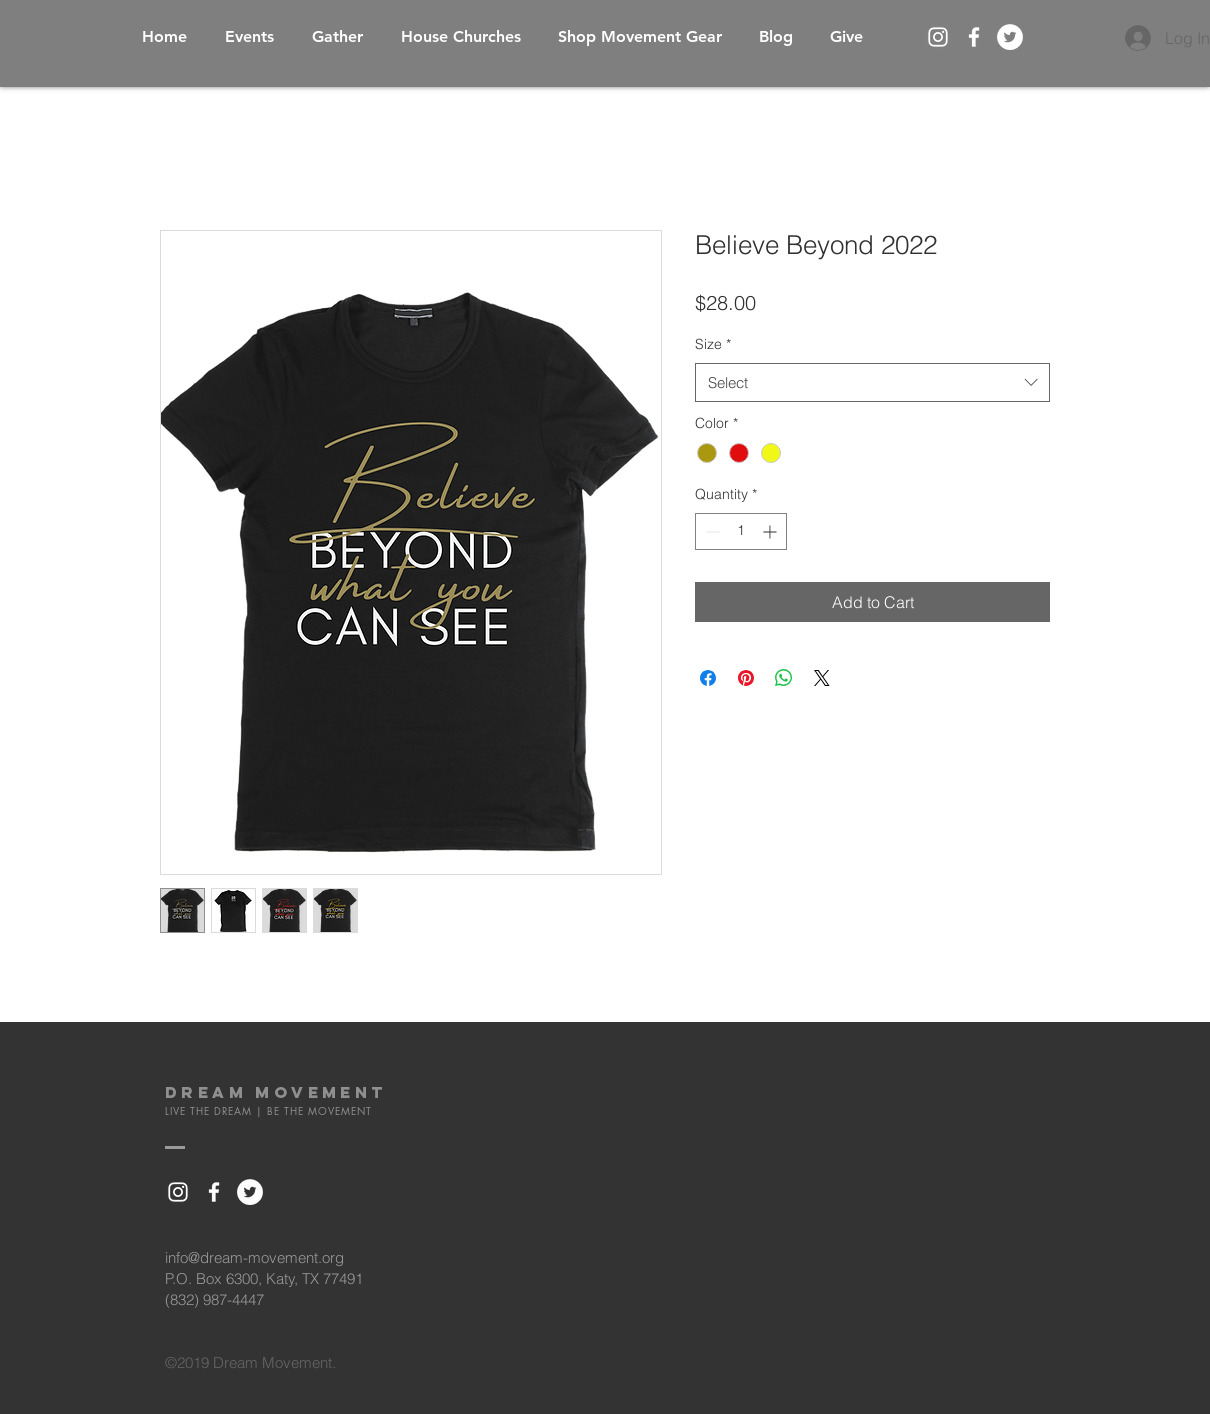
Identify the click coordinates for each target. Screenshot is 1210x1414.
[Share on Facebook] (708, 678)
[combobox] (872, 382)
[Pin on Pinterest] (746, 678)
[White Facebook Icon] (974, 37)
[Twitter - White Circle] (1010, 37)
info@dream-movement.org (254, 1257)
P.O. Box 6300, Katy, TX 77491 (264, 1278)
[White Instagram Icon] (938, 37)
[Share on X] (822, 678)
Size (713, 344)
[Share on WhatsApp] (784, 678)
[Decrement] (710, 531)
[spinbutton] (741, 531)
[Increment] (771, 531)
